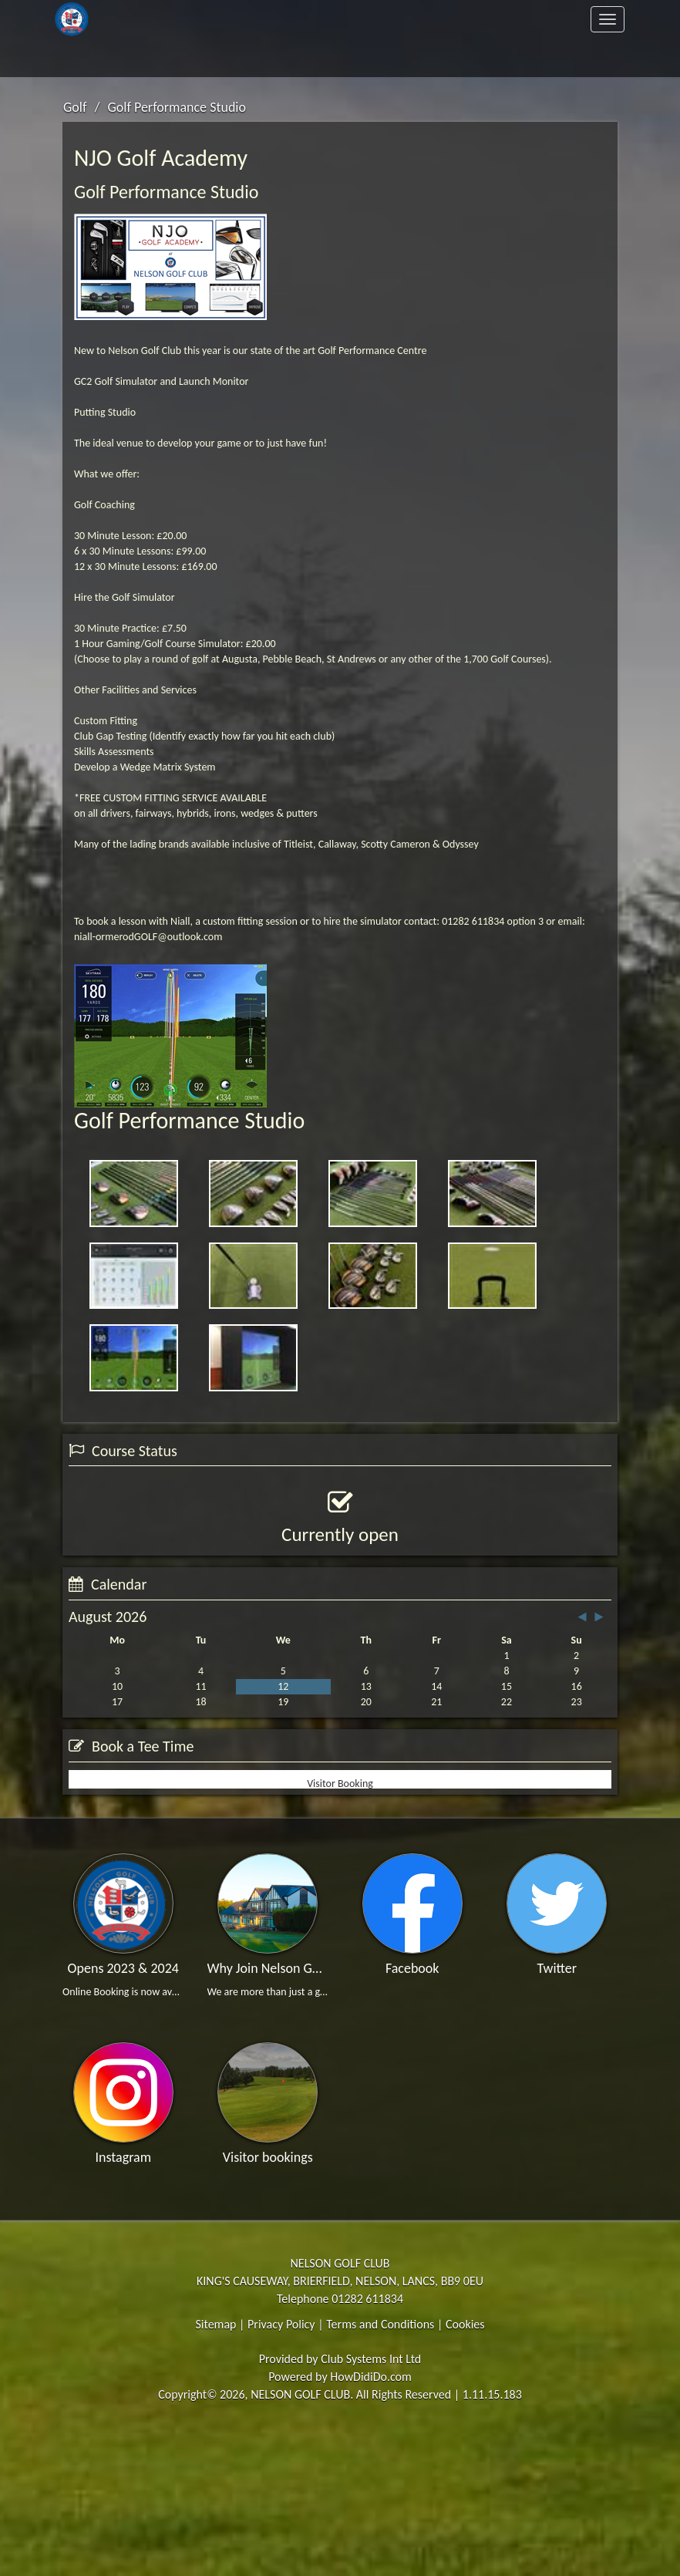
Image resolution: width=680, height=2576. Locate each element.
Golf (437, 19)
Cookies (465, 2473)
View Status (109, 1606)
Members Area (96, 58)
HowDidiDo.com (371, 2526)
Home (107, 19)
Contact (220, 58)
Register (448, 58)
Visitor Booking (340, 1923)
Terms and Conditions (380, 2473)
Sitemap (215, 2473)
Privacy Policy (281, 2473)
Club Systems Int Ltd (371, 2508)
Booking (202, 1837)
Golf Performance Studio (176, 107)
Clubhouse (562, 19)
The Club (220, 19)
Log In (574, 58)
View (477, 1837)
